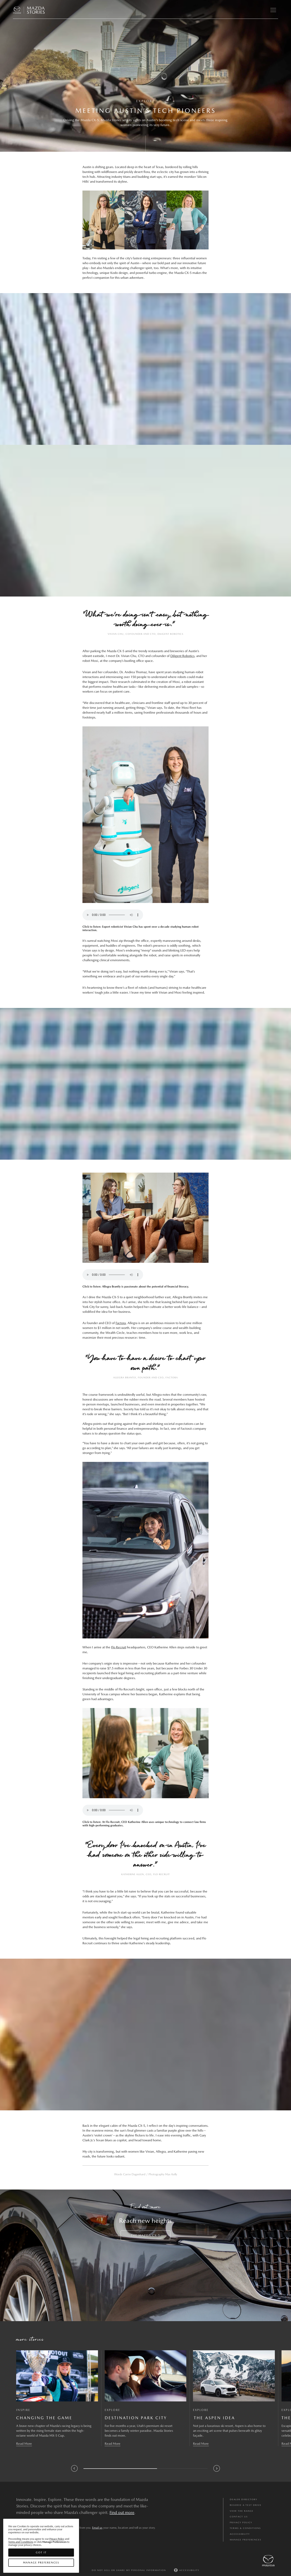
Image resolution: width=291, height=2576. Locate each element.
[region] (41, 2546)
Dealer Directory (243, 2499)
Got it (41, 2552)
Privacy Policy (241, 2522)
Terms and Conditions (20, 2541)
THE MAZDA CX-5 (145, 2235)
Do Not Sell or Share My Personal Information (129, 2570)
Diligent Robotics (182, 656)
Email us (97, 2527)
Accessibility (240, 2534)
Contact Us (239, 2516)
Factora (121, 1323)
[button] (273, 10)
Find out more (122, 2512)
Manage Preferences (245, 2539)
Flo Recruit (118, 1647)
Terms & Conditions (245, 2528)
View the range (241, 2511)
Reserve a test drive (245, 2505)
